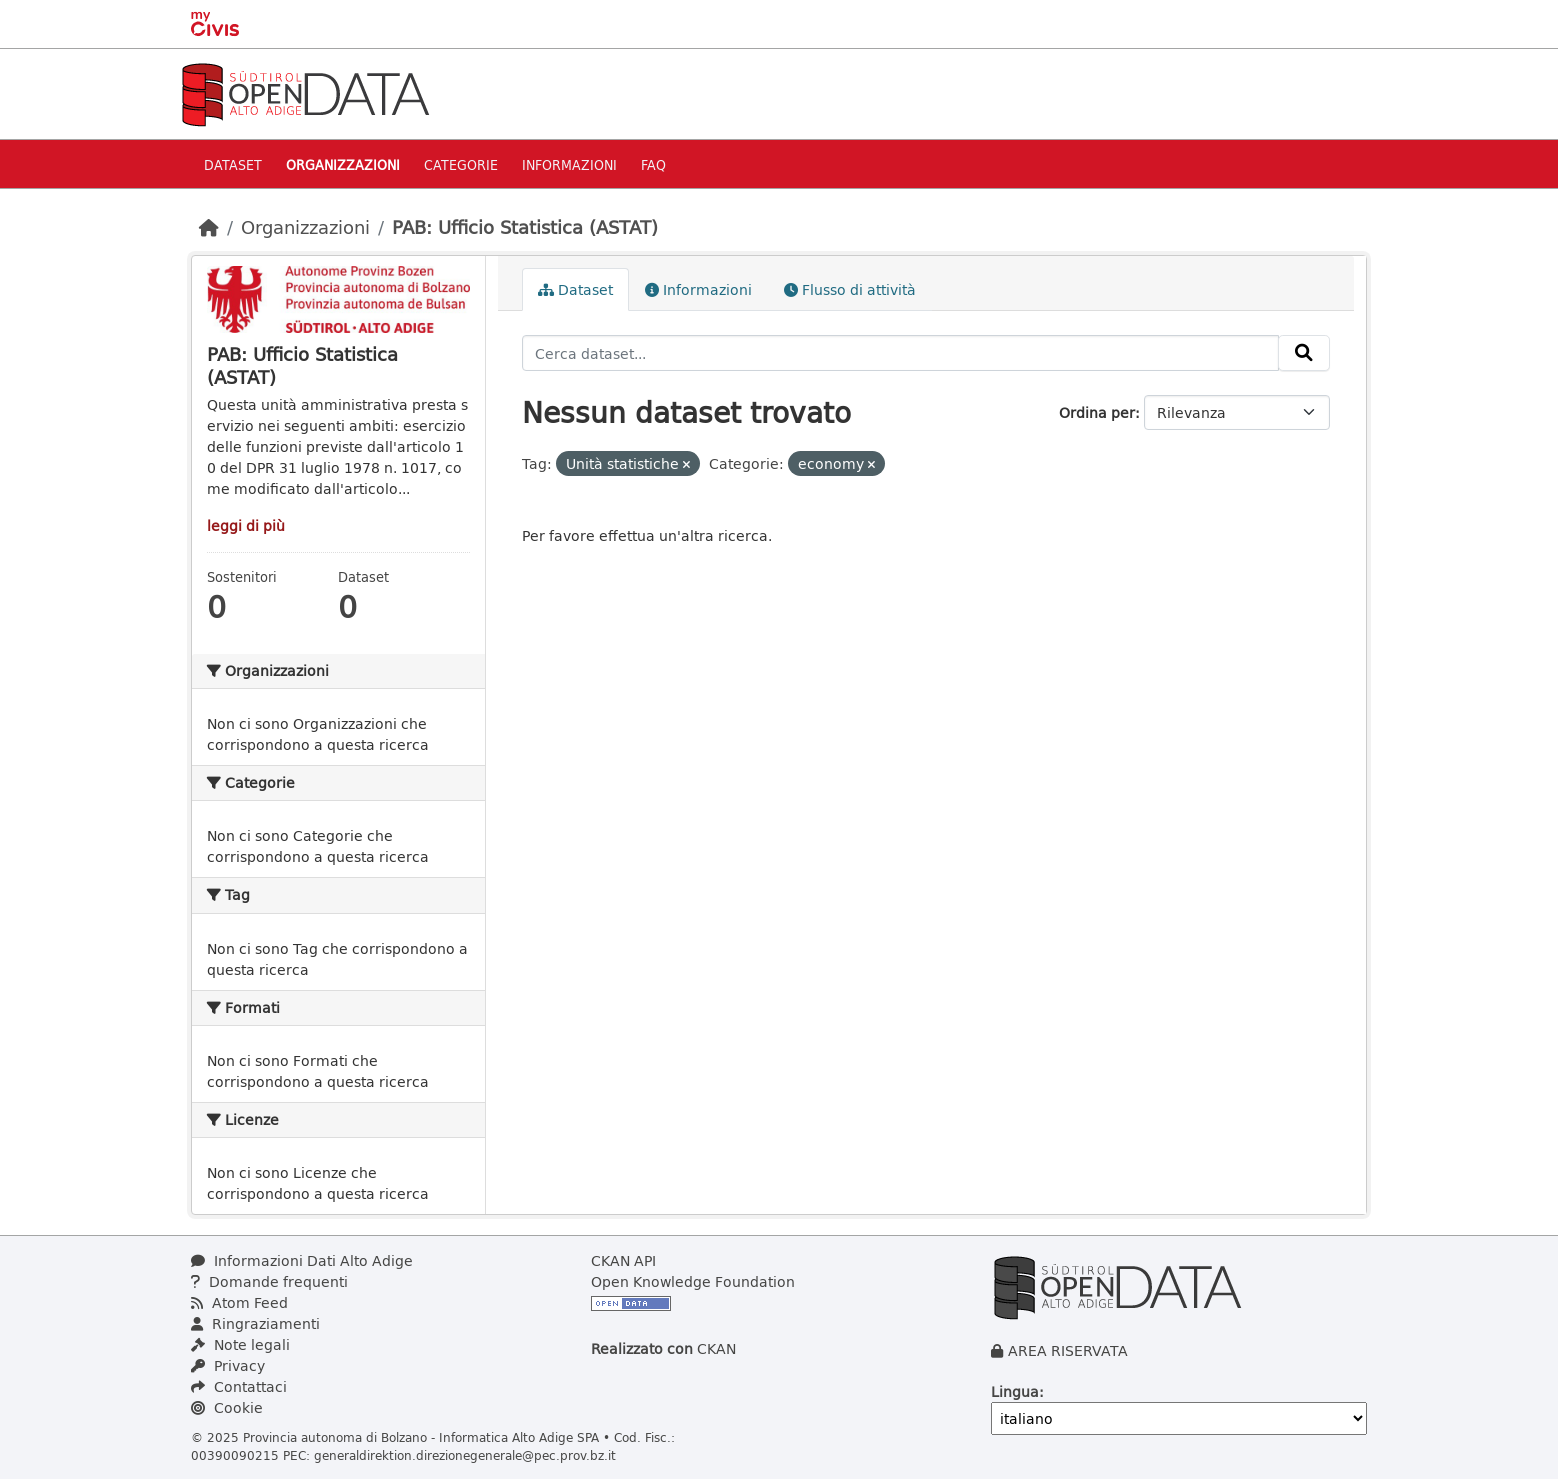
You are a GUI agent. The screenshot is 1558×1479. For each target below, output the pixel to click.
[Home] (209, 227)
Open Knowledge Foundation (693, 1281)
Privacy (228, 1365)
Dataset (233, 164)
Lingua (1015, 1391)
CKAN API (623, 1260)
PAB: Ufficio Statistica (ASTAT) (525, 227)
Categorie (461, 164)
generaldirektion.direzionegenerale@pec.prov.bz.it (465, 1455)
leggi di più (246, 525)
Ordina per (1097, 412)
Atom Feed (239, 1302)
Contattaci (239, 1386)
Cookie (227, 1407)
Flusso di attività (850, 289)
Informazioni (569, 164)
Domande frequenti (269, 1281)
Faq (653, 164)
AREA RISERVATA (1068, 1350)
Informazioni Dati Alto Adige (302, 1260)
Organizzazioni (343, 164)
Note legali (240, 1344)
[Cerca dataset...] (901, 353)
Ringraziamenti (255, 1323)
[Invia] (1304, 353)
